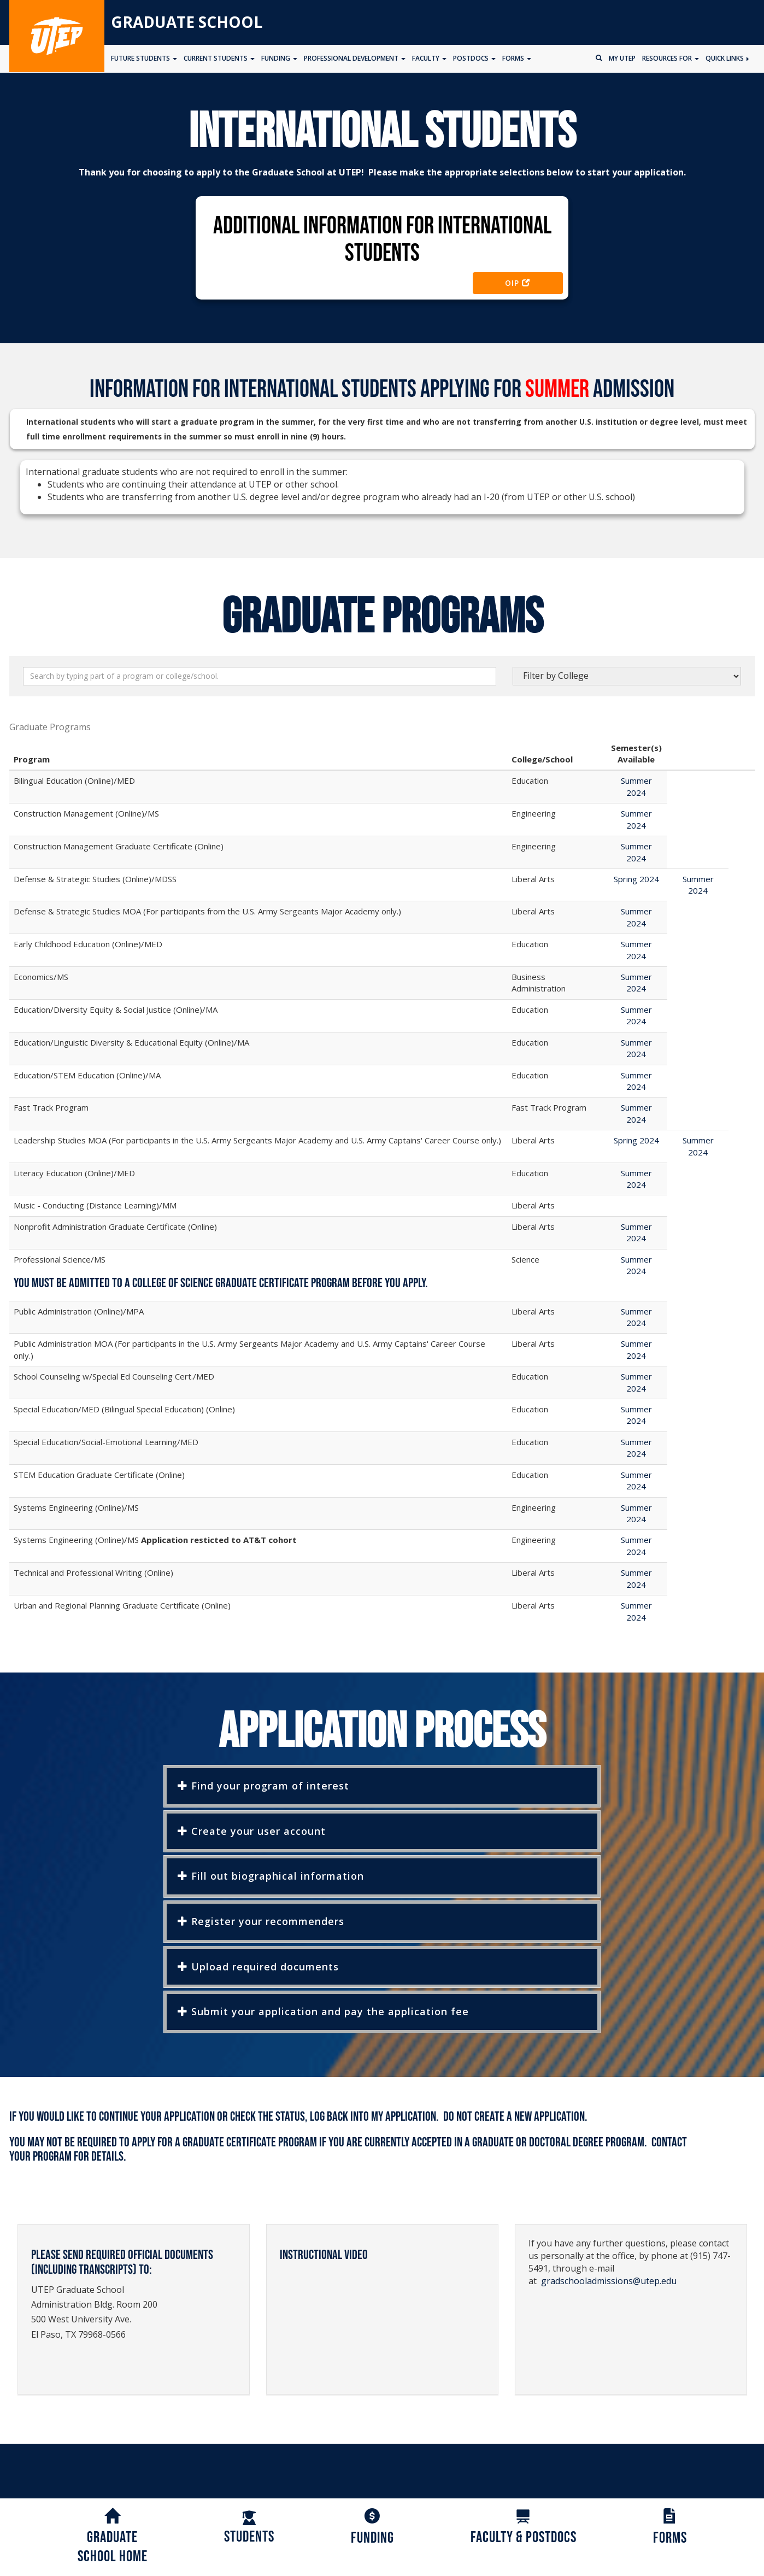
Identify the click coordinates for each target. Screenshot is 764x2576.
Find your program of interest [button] (263, 1785)
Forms (670, 2528)
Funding (372, 2528)
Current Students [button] (219, 58)
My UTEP (622, 58)
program (52, 2156)
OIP (517, 283)
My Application (403, 2117)
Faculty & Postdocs (524, 2527)
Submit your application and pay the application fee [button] (323, 2011)
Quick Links (727, 58)
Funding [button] (279, 58)
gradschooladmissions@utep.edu (609, 2281)
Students (249, 2528)
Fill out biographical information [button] (271, 1875)
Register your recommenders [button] (261, 1921)
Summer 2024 (636, 786)
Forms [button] (516, 58)
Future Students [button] (144, 58)
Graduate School (186, 21)
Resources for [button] (670, 58)
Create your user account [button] (252, 1831)
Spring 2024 (636, 878)
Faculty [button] (429, 58)
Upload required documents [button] (258, 1966)
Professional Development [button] (354, 58)
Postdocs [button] (474, 58)
